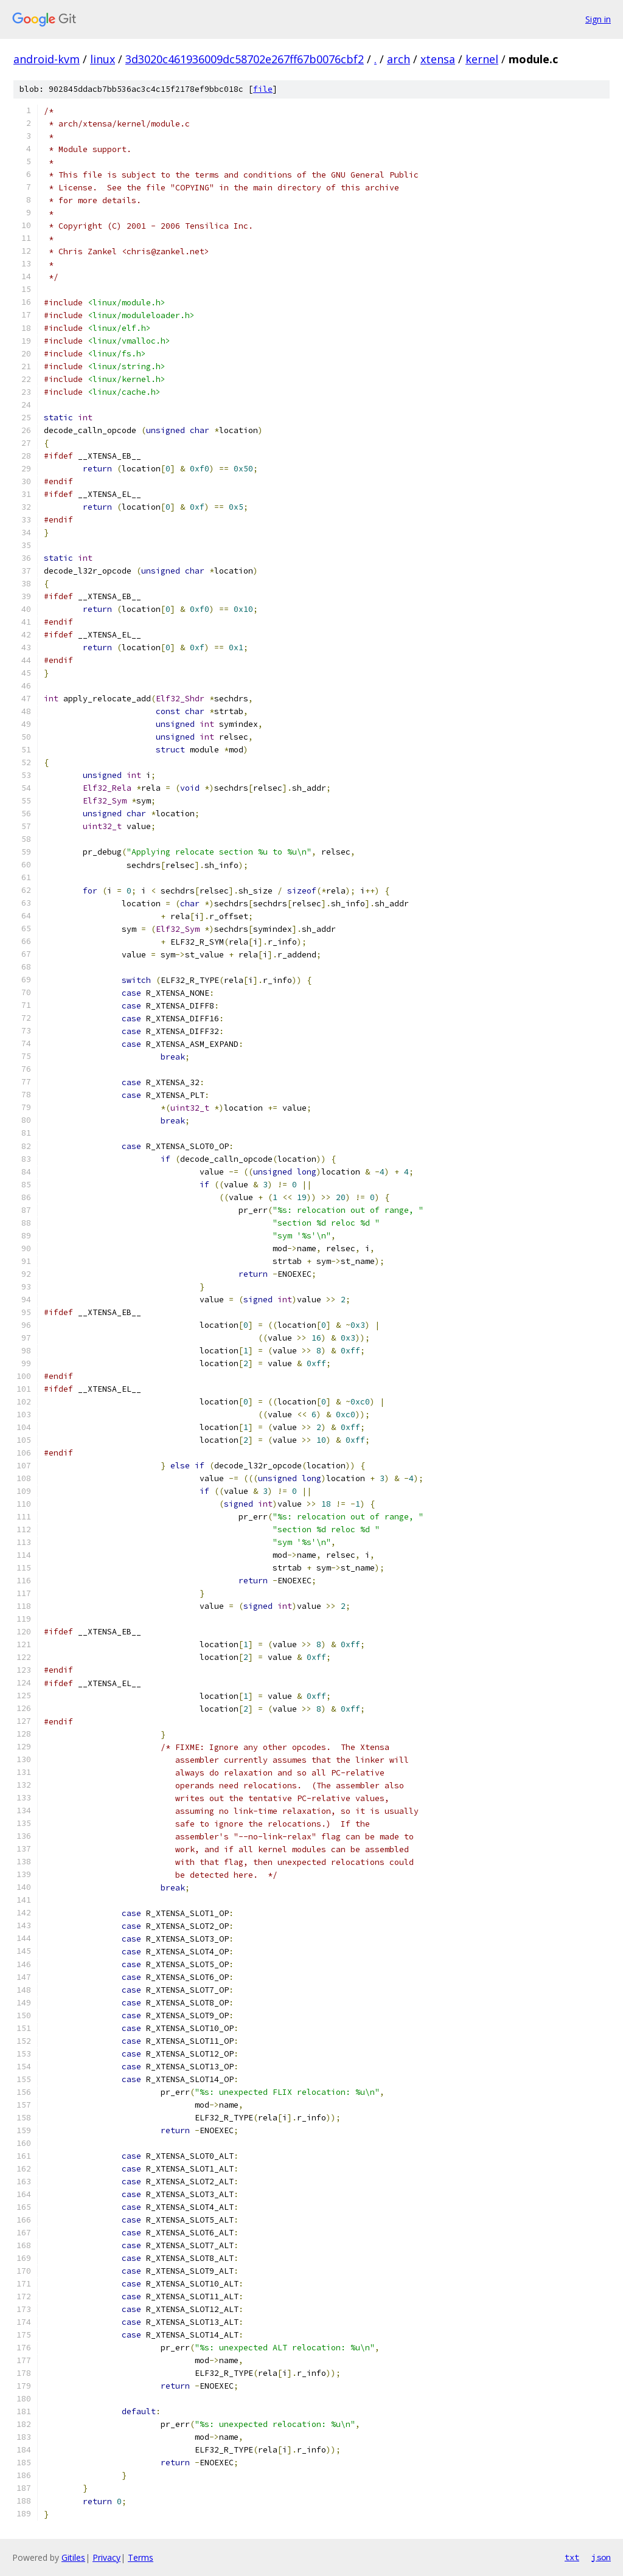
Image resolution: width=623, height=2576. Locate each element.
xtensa (437, 59)
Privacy (106, 2557)
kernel (481, 59)
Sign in (598, 19)
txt (572, 2557)
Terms (140, 2557)
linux (102, 59)
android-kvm (46, 59)
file (263, 89)
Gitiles (73, 2557)
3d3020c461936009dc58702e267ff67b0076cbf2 (244, 59)
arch (398, 59)
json (601, 2557)
